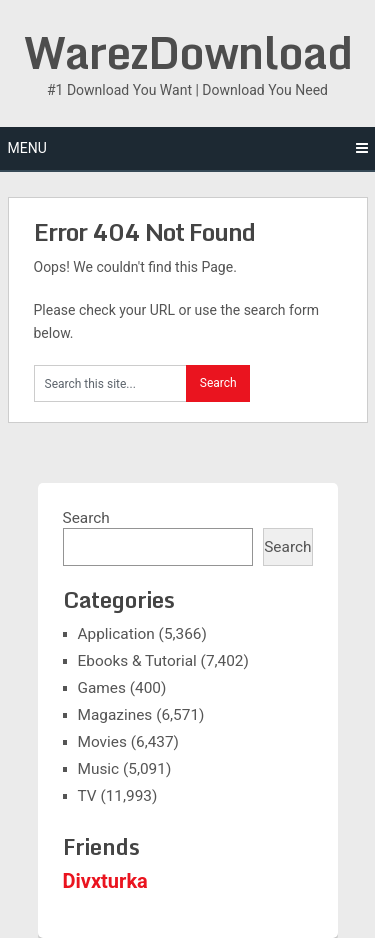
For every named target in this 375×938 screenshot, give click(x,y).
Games (102, 688)
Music (99, 769)
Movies (102, 742)
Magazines (115, 715)
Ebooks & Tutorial (137, 661)
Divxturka (105, 881)
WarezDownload (188, 52)
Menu (27, 148)
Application (116, 634)
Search (86, 518)
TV (87, 796)
